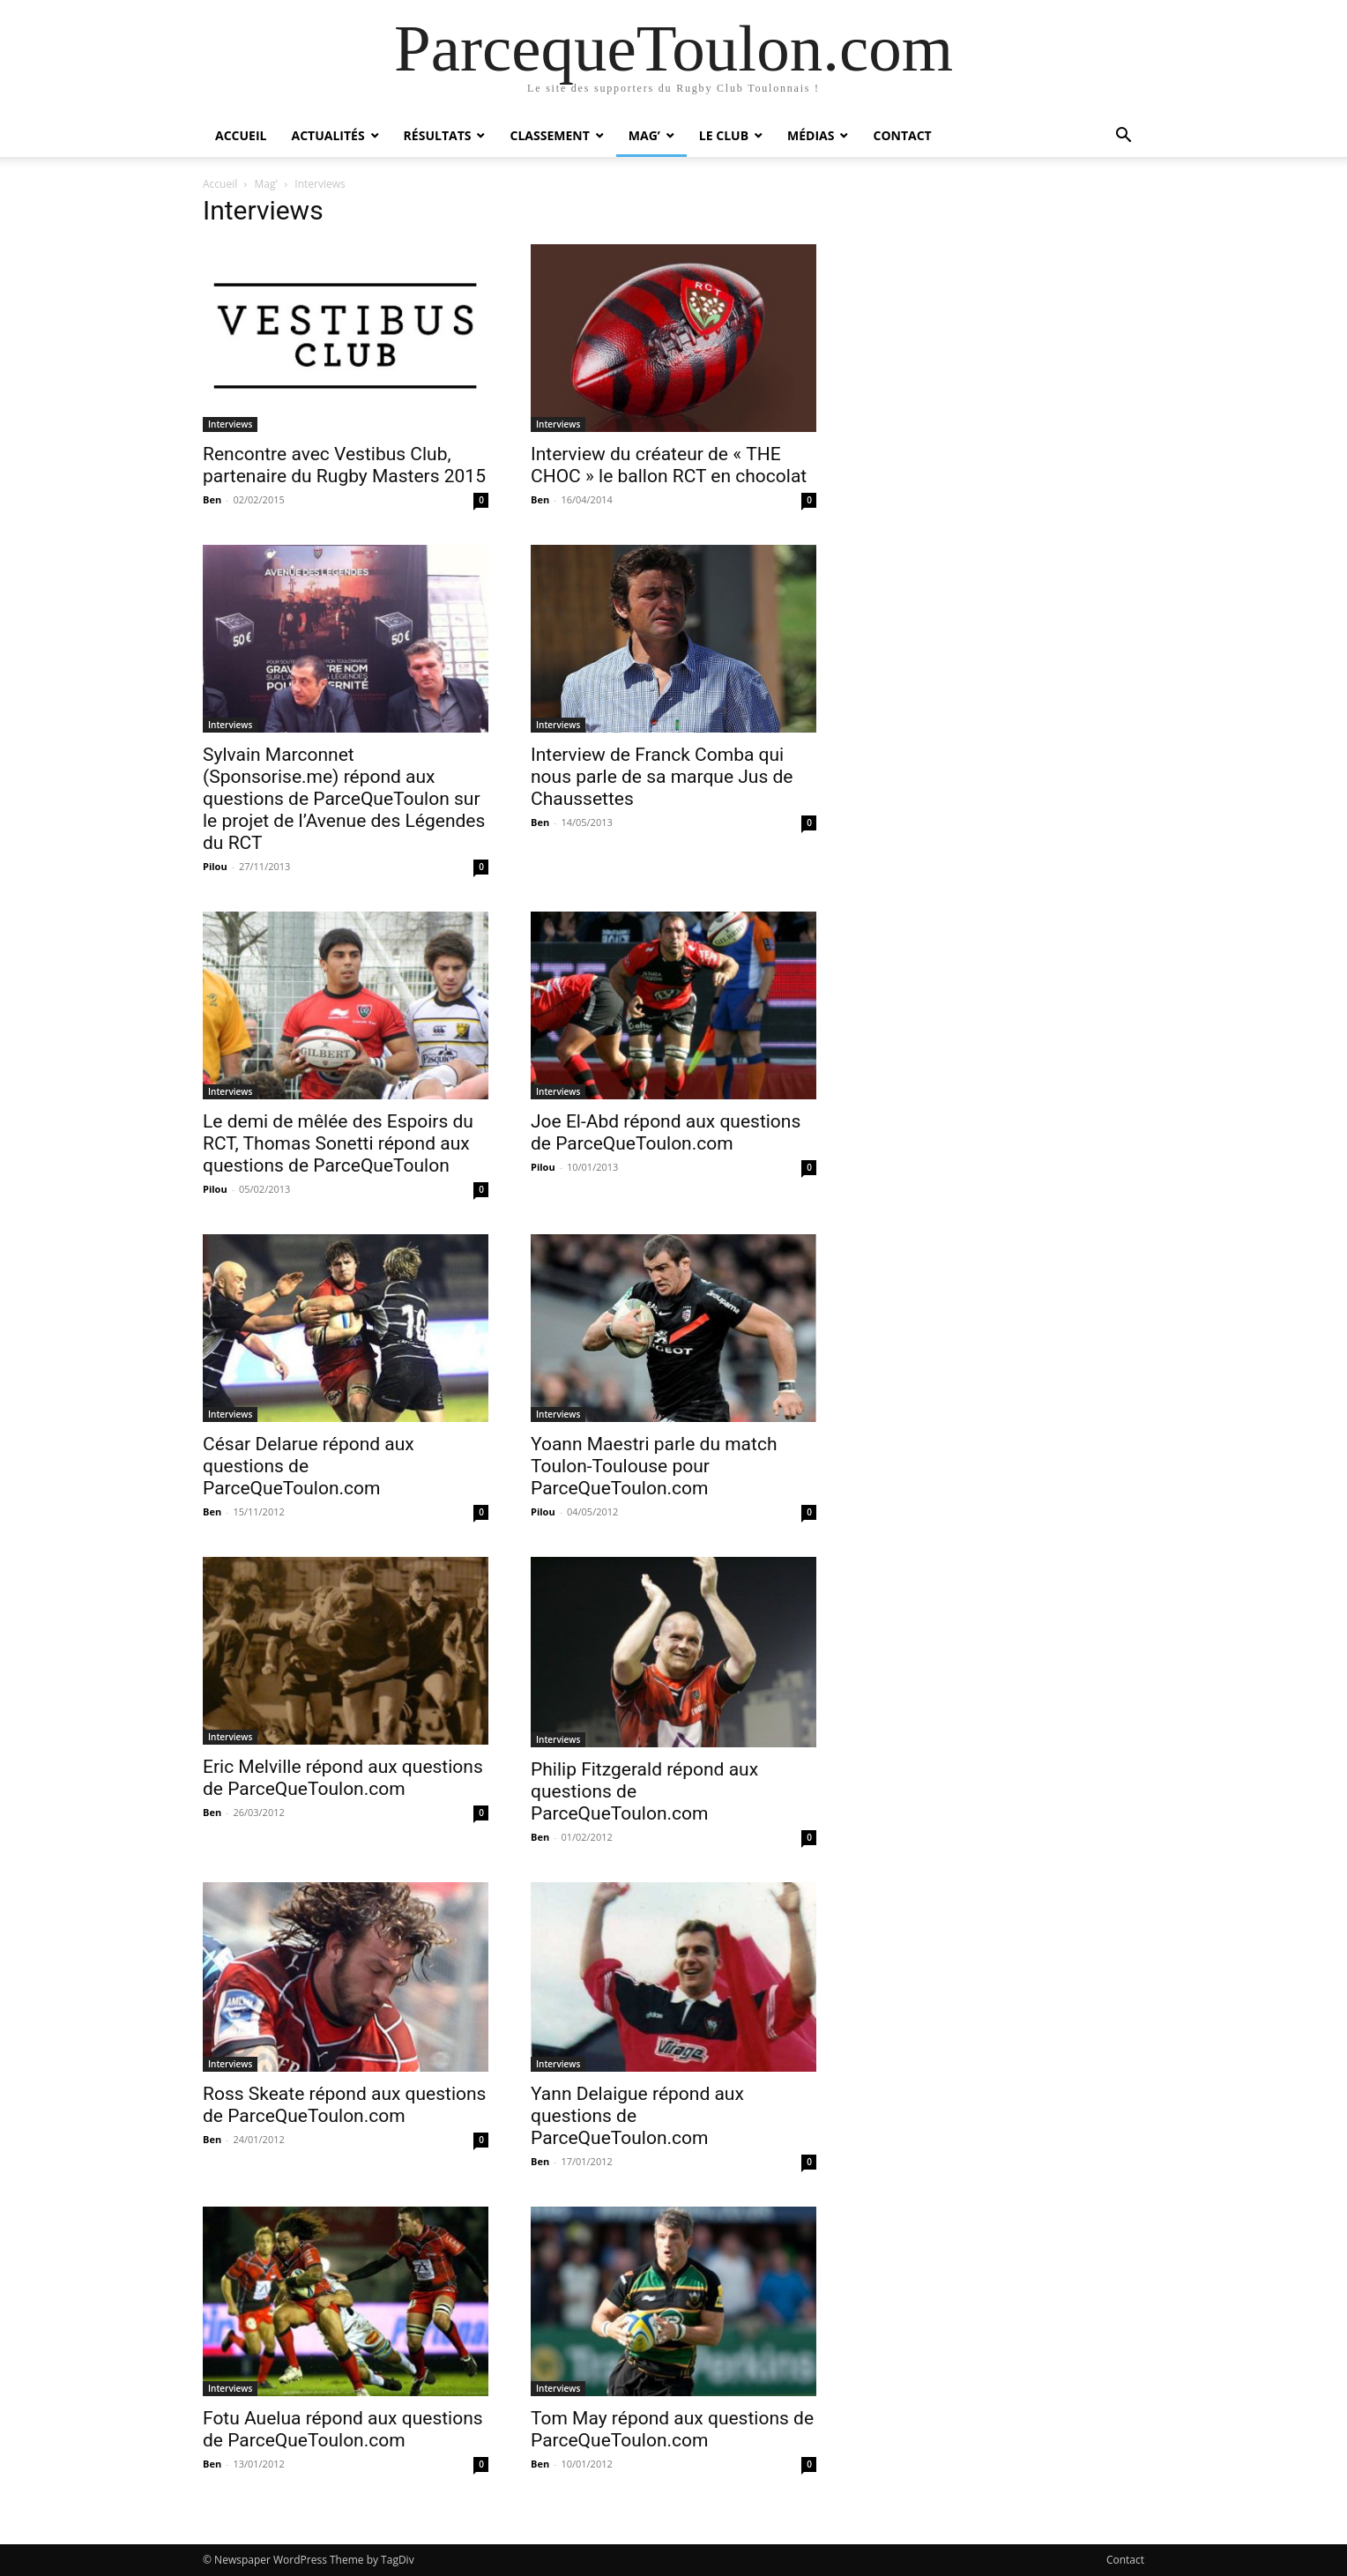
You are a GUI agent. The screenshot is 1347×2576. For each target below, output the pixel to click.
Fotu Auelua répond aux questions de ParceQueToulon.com (343, 2429)
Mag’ (644, 135)
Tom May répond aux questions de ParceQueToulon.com (672, 2429)
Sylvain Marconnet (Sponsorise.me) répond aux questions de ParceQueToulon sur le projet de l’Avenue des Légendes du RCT (344, 798)
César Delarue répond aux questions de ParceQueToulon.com (308, 1466)
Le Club (723, 135)
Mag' (267, 183)
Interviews (230, 424)
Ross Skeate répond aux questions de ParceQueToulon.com (344, 2104)
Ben (212, 499)
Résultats (438, 135)
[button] (1123, 137)
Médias (810, 135)
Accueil (240, 135)
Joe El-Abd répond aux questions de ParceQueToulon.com (665, 1132)
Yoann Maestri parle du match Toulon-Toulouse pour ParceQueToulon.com (654, 1466)
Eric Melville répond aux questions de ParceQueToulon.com (343, 1777)
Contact (902, 135)
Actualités (327, 135)
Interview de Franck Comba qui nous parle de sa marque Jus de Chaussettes (662, 776)
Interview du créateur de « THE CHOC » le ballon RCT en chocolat (669, 465)
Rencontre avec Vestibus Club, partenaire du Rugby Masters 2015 (344, 465)
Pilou (215, 866)
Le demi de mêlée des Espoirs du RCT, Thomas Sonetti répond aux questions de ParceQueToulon (338, 1143)
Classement (549, 135)
